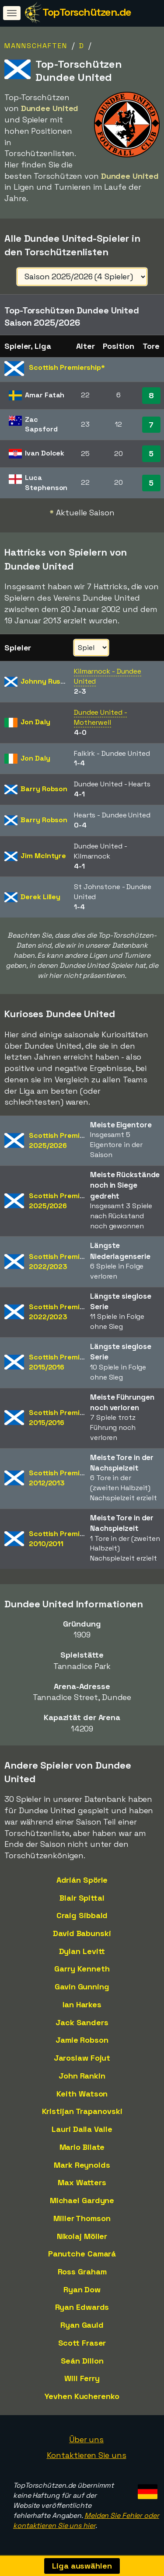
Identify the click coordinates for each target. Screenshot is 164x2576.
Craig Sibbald (82, 1915)
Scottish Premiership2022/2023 (65, 1261)
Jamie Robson (82, 2040)
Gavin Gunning (82, 1987)
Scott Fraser (82, 2343)
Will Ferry (82, 2378)
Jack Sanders (82, 2022)
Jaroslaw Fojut (82, 2058)
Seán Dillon (82, 2361)
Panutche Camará (82, 2254)
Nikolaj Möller (82, 2236)
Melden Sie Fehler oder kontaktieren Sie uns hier (86, 2520)
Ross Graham (82, 2272)
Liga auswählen (82, 2566)
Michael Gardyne (82, 2200)
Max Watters (82, 2182)
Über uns (86, 2439)
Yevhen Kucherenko (82, 2396)
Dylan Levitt (82, 1951)
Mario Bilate (82, 2147)
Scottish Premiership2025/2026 (65, 1140)
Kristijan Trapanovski (82, 2111)
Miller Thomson (82, 2218)
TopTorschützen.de (86, 12)
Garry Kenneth (82, 1969)
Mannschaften (35, 45)
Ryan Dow (82, 2289)
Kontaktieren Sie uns (86, 2455)
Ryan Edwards (82, 2307)
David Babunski (82, 1933)
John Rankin (82, 2076)
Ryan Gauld (82, 2325)
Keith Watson (82, 2094)
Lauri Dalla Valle (82, 2129)
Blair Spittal (82, 1898)
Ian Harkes (82, 2004)
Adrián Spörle (82, 1880)
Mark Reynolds (82, 2165)
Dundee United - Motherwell (100, 717)
